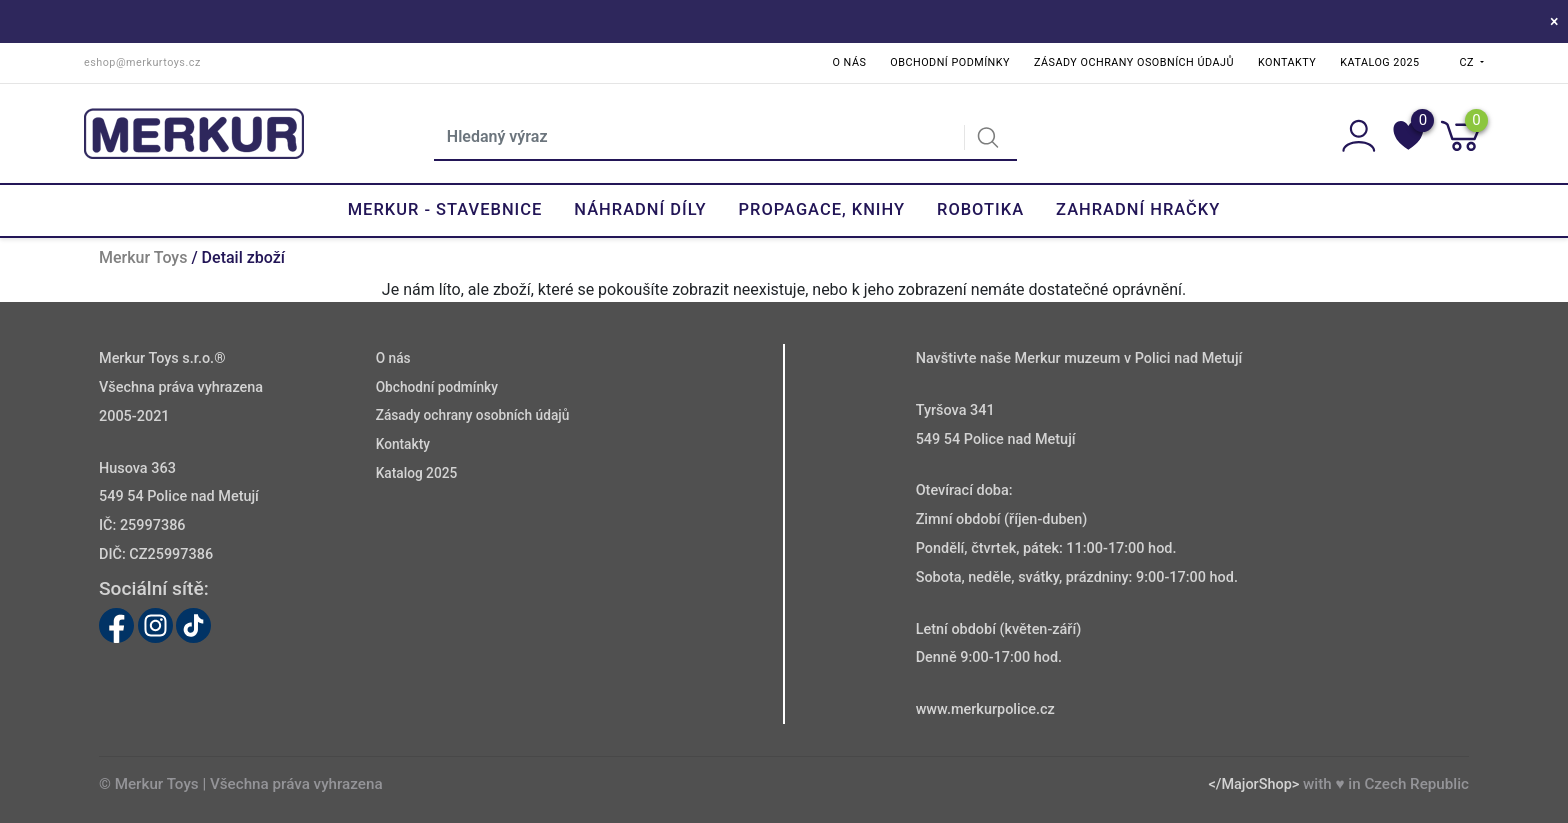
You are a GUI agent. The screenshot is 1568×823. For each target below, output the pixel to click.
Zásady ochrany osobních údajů (1134, 62)
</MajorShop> (1253, 784)
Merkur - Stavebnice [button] (445, 209)
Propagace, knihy (822, 209)
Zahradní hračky (1138, 209)
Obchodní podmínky (950, 62)
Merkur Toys (143, 257)
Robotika (980, 209)
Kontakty (1287, 62)
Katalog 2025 (1379, 62)
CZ (1469, 62)
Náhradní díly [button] (640, 209)
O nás (850, 62)
